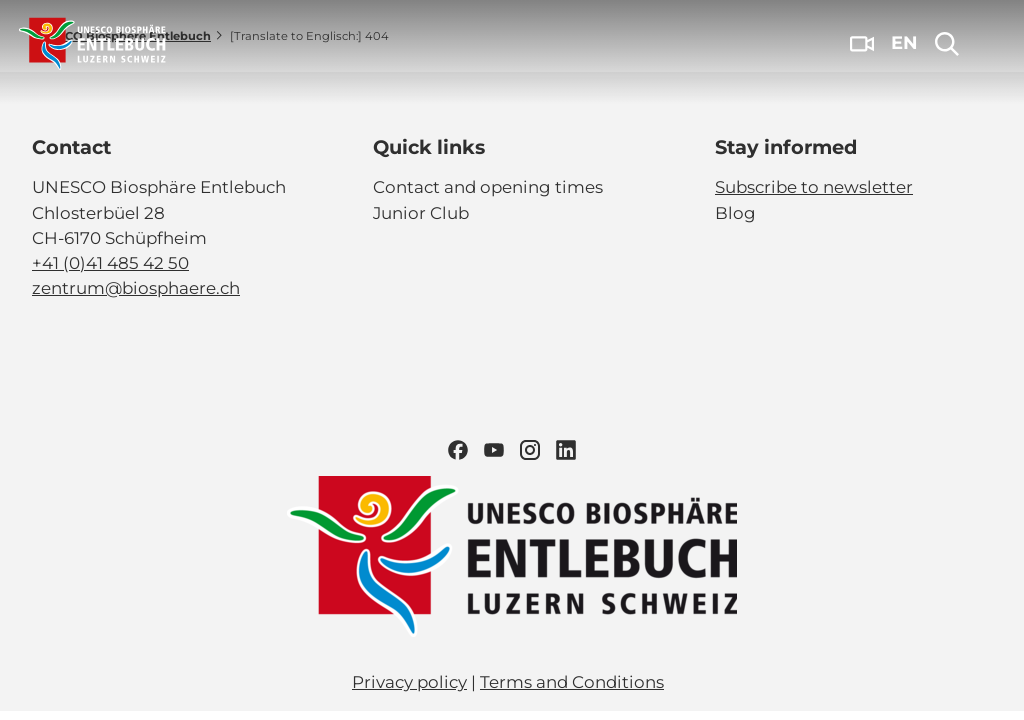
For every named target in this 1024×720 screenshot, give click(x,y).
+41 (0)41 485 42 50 (110, 263)
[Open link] (512, 556)
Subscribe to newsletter (814, 187)
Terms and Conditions (572, 682)
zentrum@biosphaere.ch (136, 288)
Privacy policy (409, 682)
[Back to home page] (92, 44)
